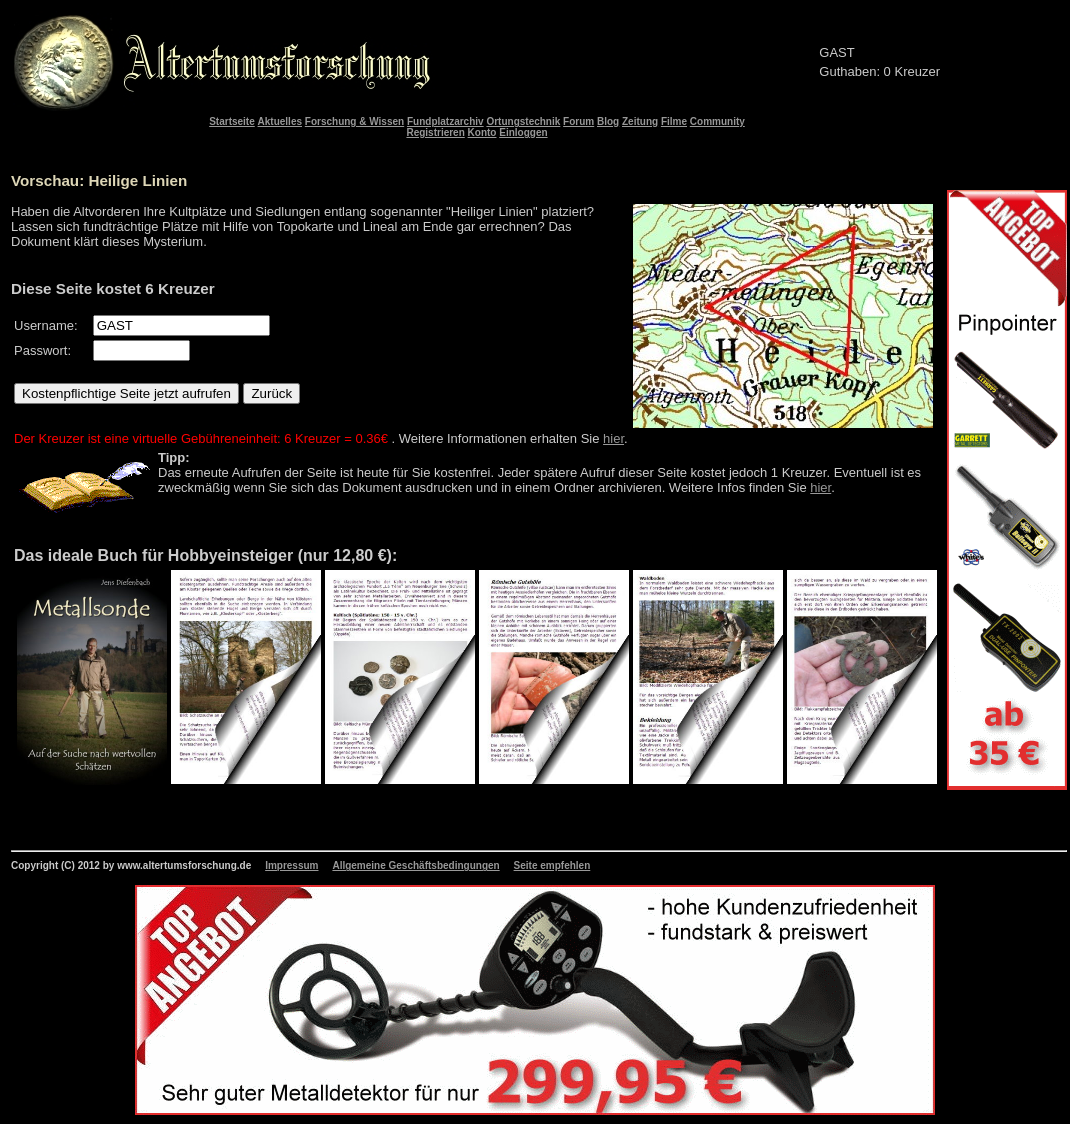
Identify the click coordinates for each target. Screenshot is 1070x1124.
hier (613, 438)
